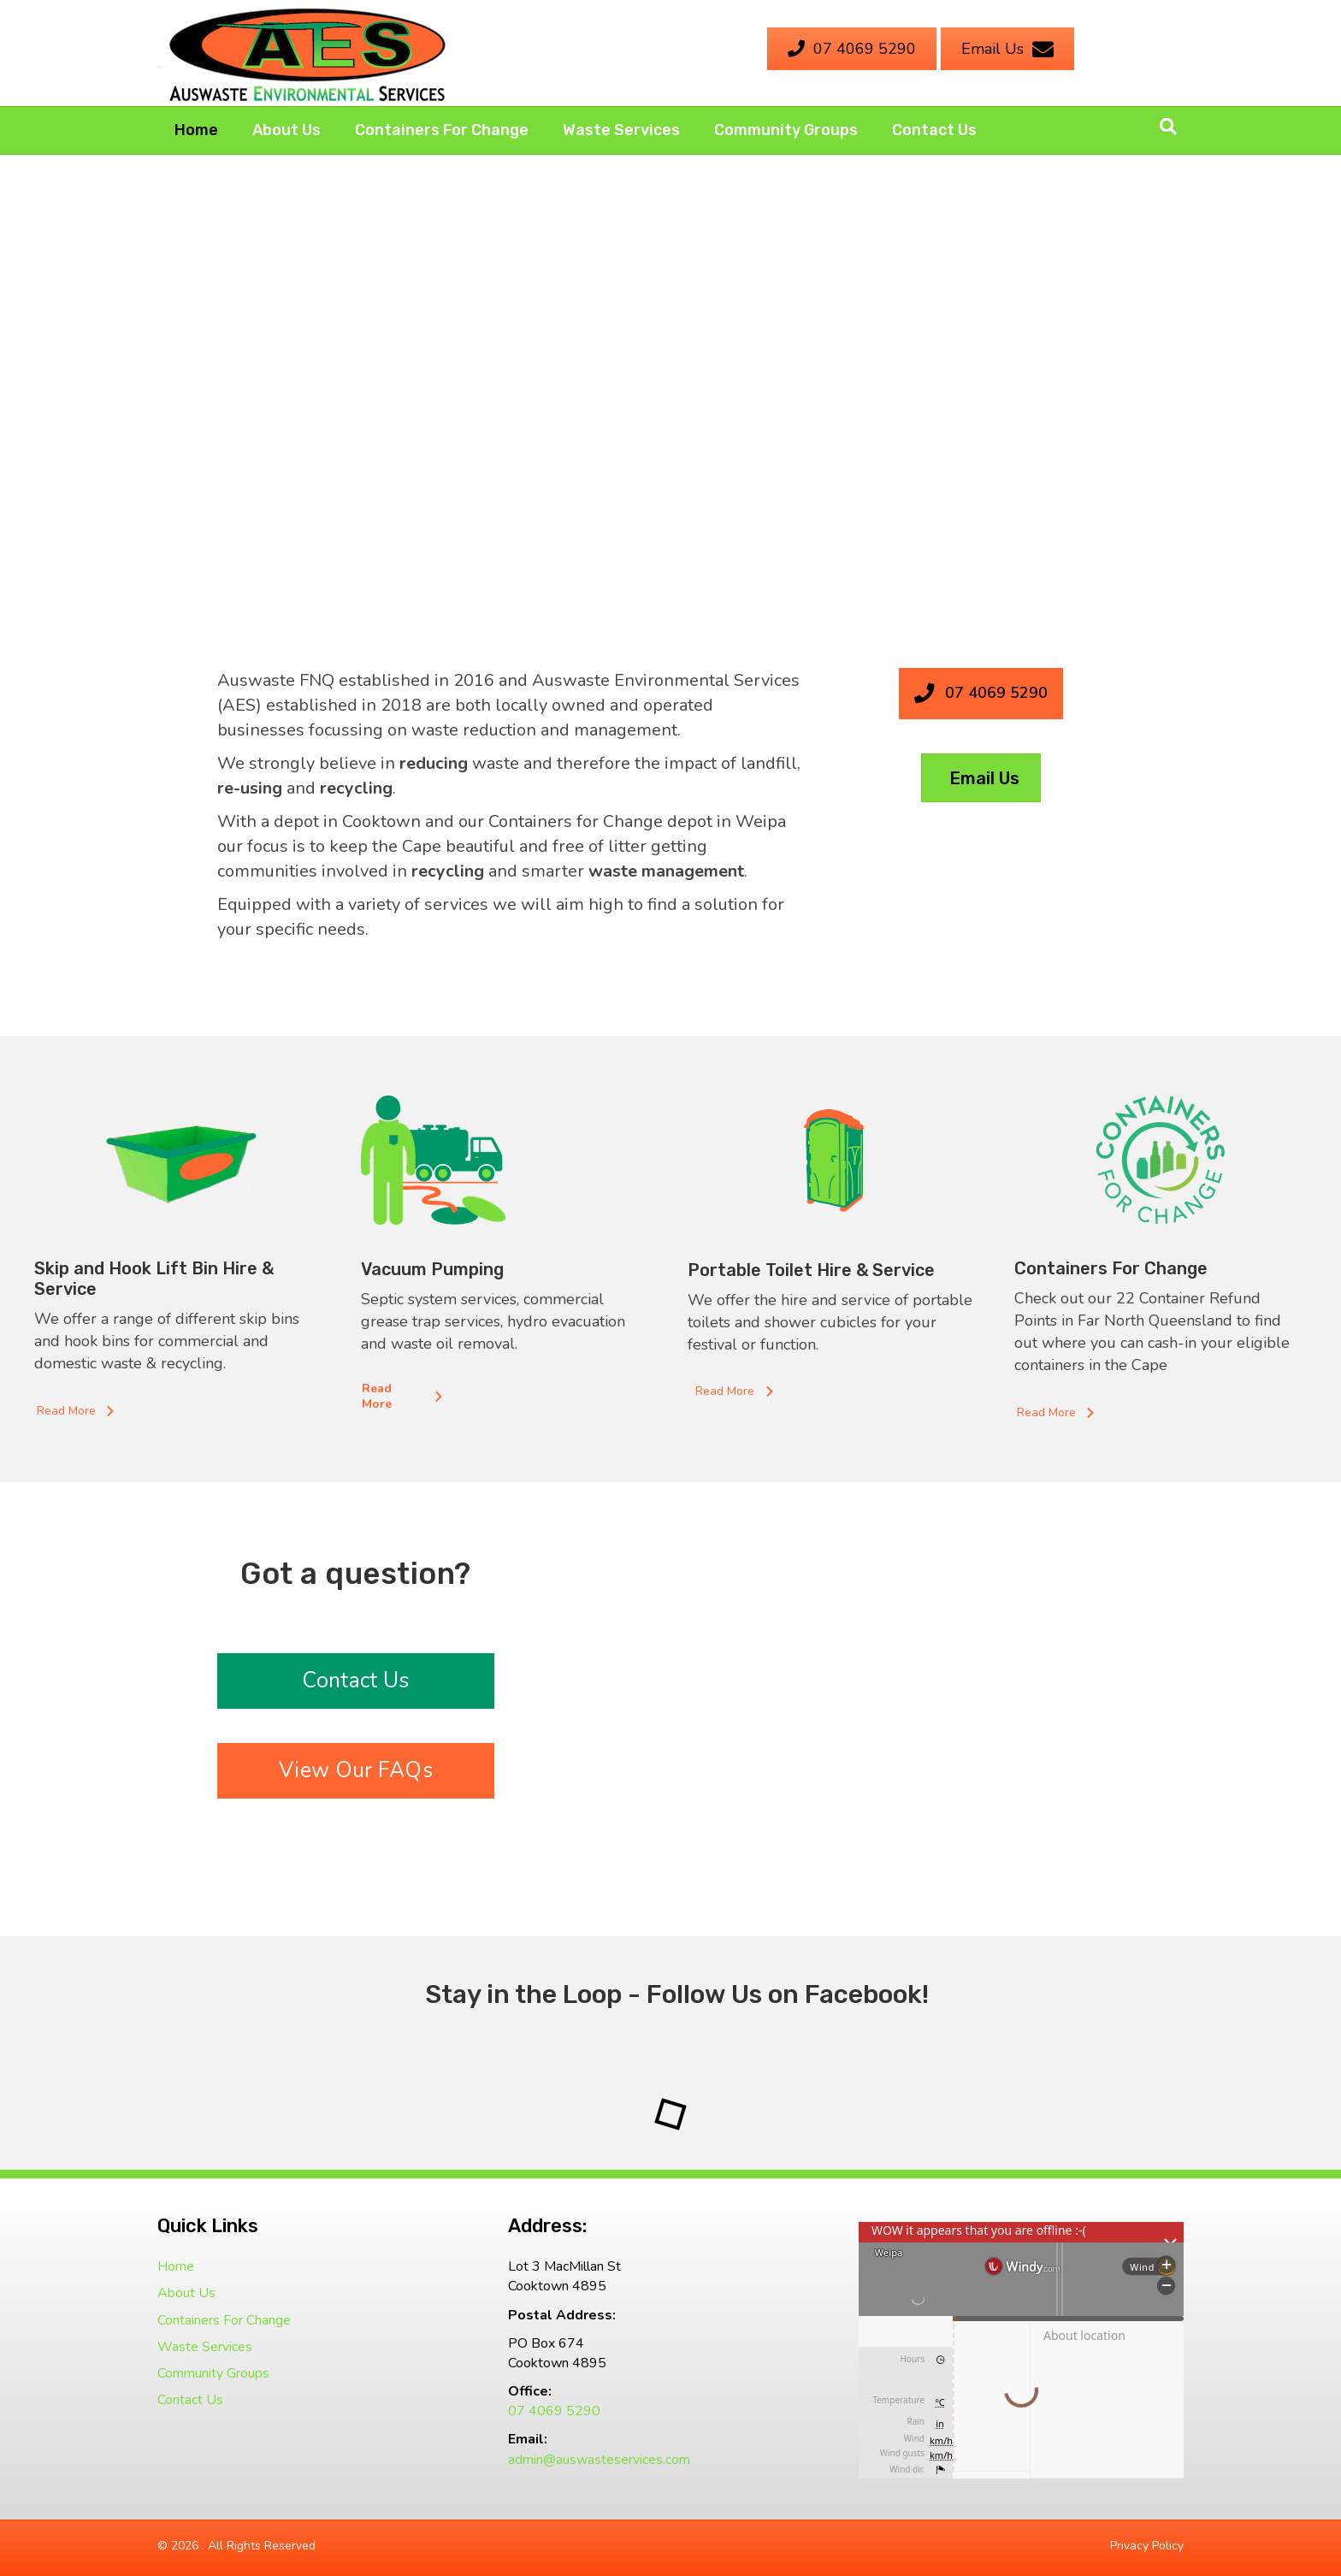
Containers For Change (442, 130)
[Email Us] (1007, 48)
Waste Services (621, 130)
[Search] (1168, 126)
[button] (77, 1411)
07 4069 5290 (554, 2411)
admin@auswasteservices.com (599, 2459)
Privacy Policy (1147, 2546)
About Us (286, 130)
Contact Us (934, 130)
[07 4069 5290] (851, 48)
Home (196, 130)
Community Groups (786, 130)
